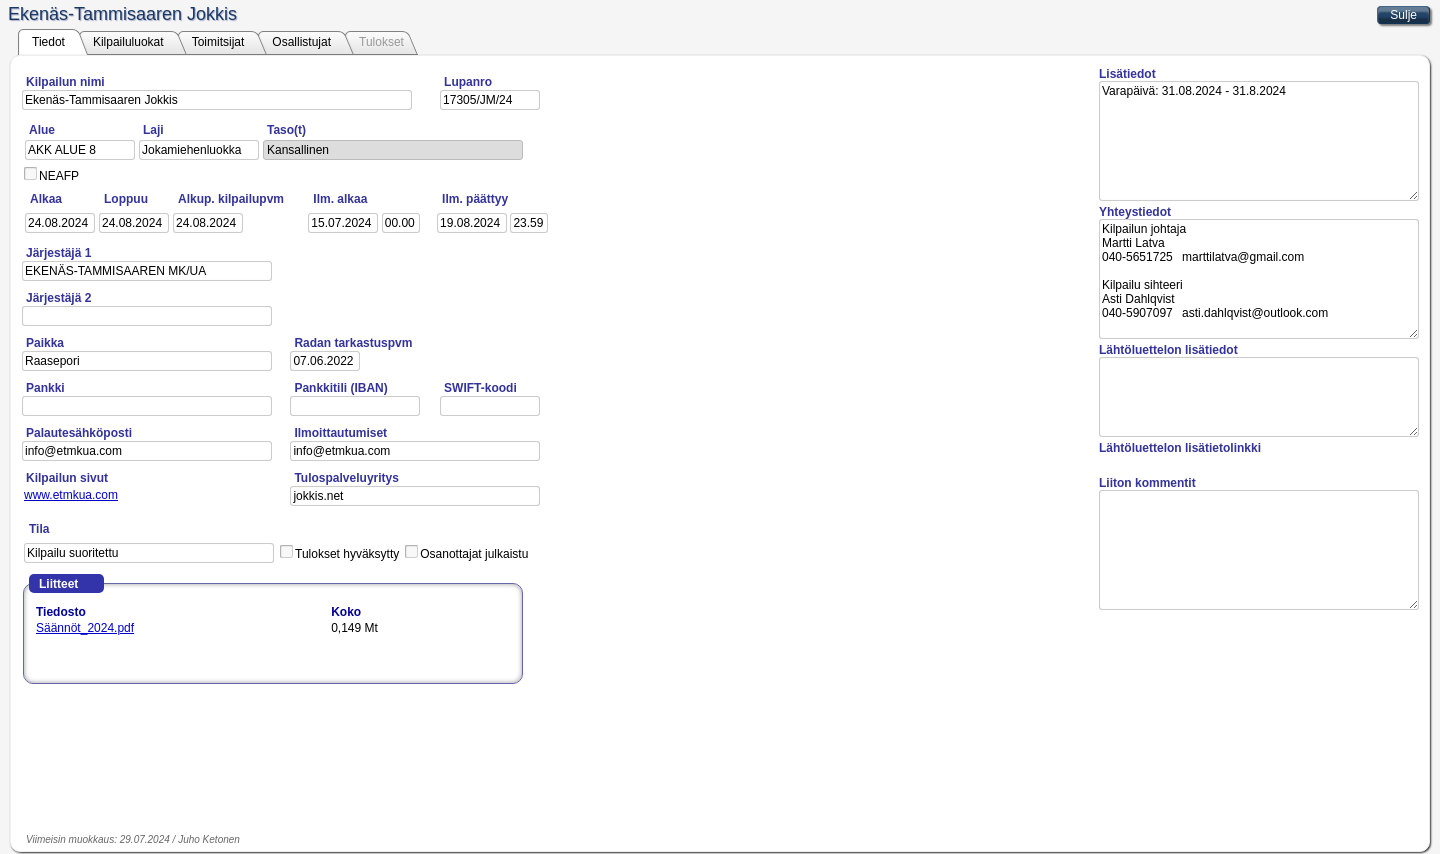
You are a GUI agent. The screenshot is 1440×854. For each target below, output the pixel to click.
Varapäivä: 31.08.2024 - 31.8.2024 (1259, 141)
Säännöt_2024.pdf (85, 628)
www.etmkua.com (71, 495)
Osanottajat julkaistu (474, 554)
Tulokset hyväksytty (347, 554)
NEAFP (59, 176)
